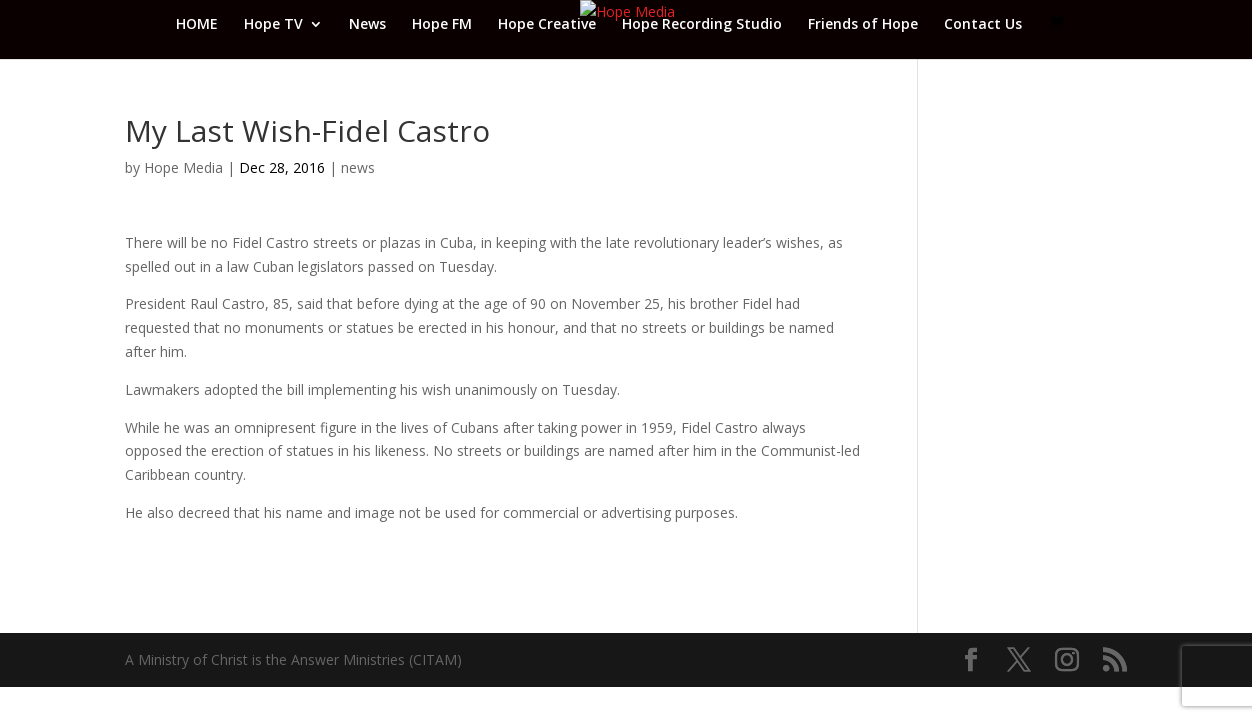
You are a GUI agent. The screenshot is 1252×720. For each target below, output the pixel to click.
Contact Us (983, 25)
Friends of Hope (863, 25)
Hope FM (442, 25)
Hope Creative (547, 25)
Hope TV (273, 25)
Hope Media (183, 167)
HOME (197, 25)
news (358, 167)
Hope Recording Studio (702, 25)
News (367, 25)
